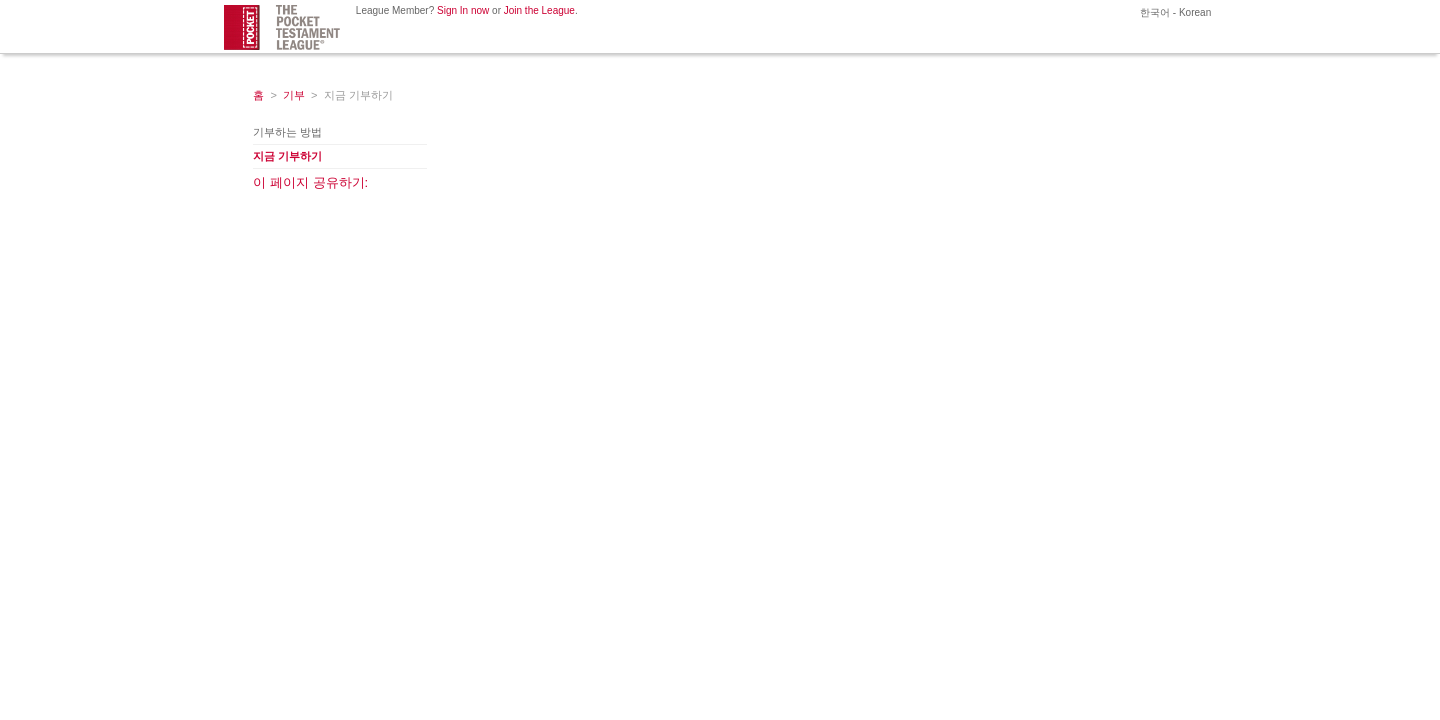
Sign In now (463, 10)
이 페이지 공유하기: (310, 182)
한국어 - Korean (1174, 12)
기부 (294, 95)
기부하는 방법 (287, 132)
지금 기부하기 (287, 156)
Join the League (539, 10)
